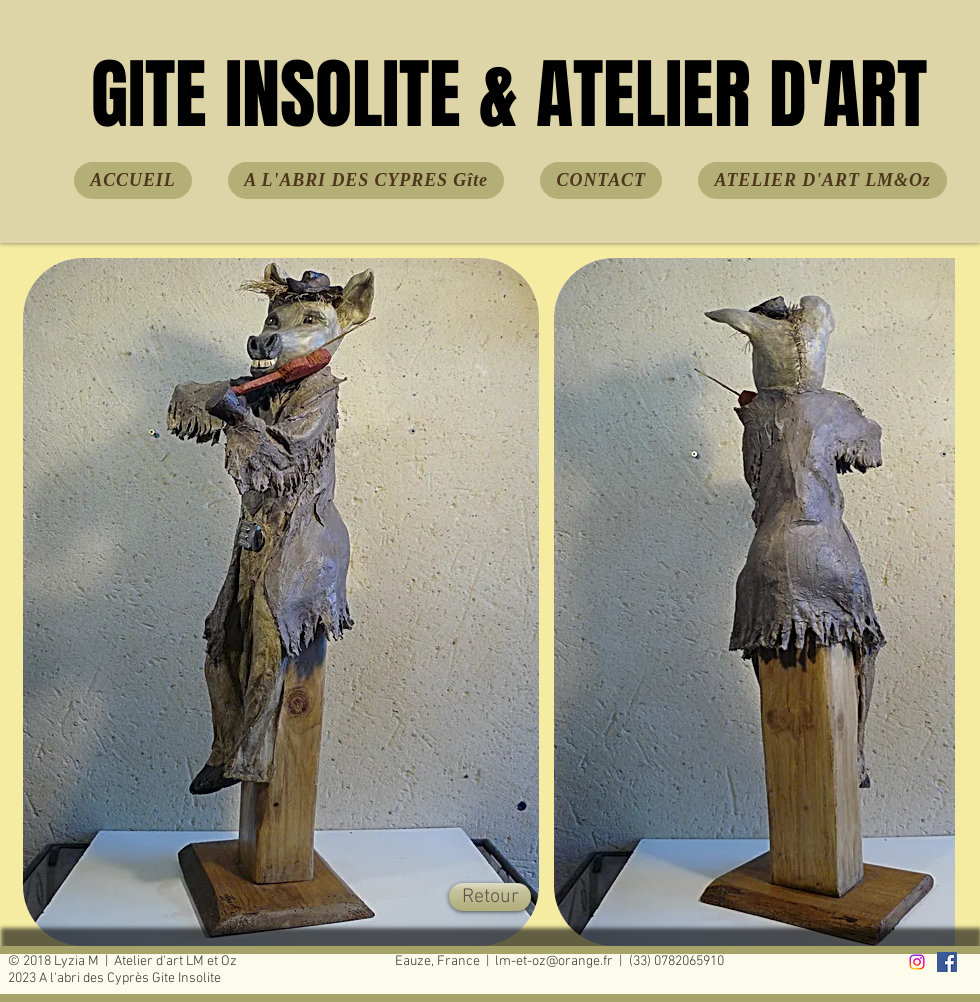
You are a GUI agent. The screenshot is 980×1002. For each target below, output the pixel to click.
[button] (281, 602)
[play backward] (48, 602)
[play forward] (930, 602)
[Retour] (490, 897)
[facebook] (947, 962)
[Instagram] (917, 962)
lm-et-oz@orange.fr (554, 961)
